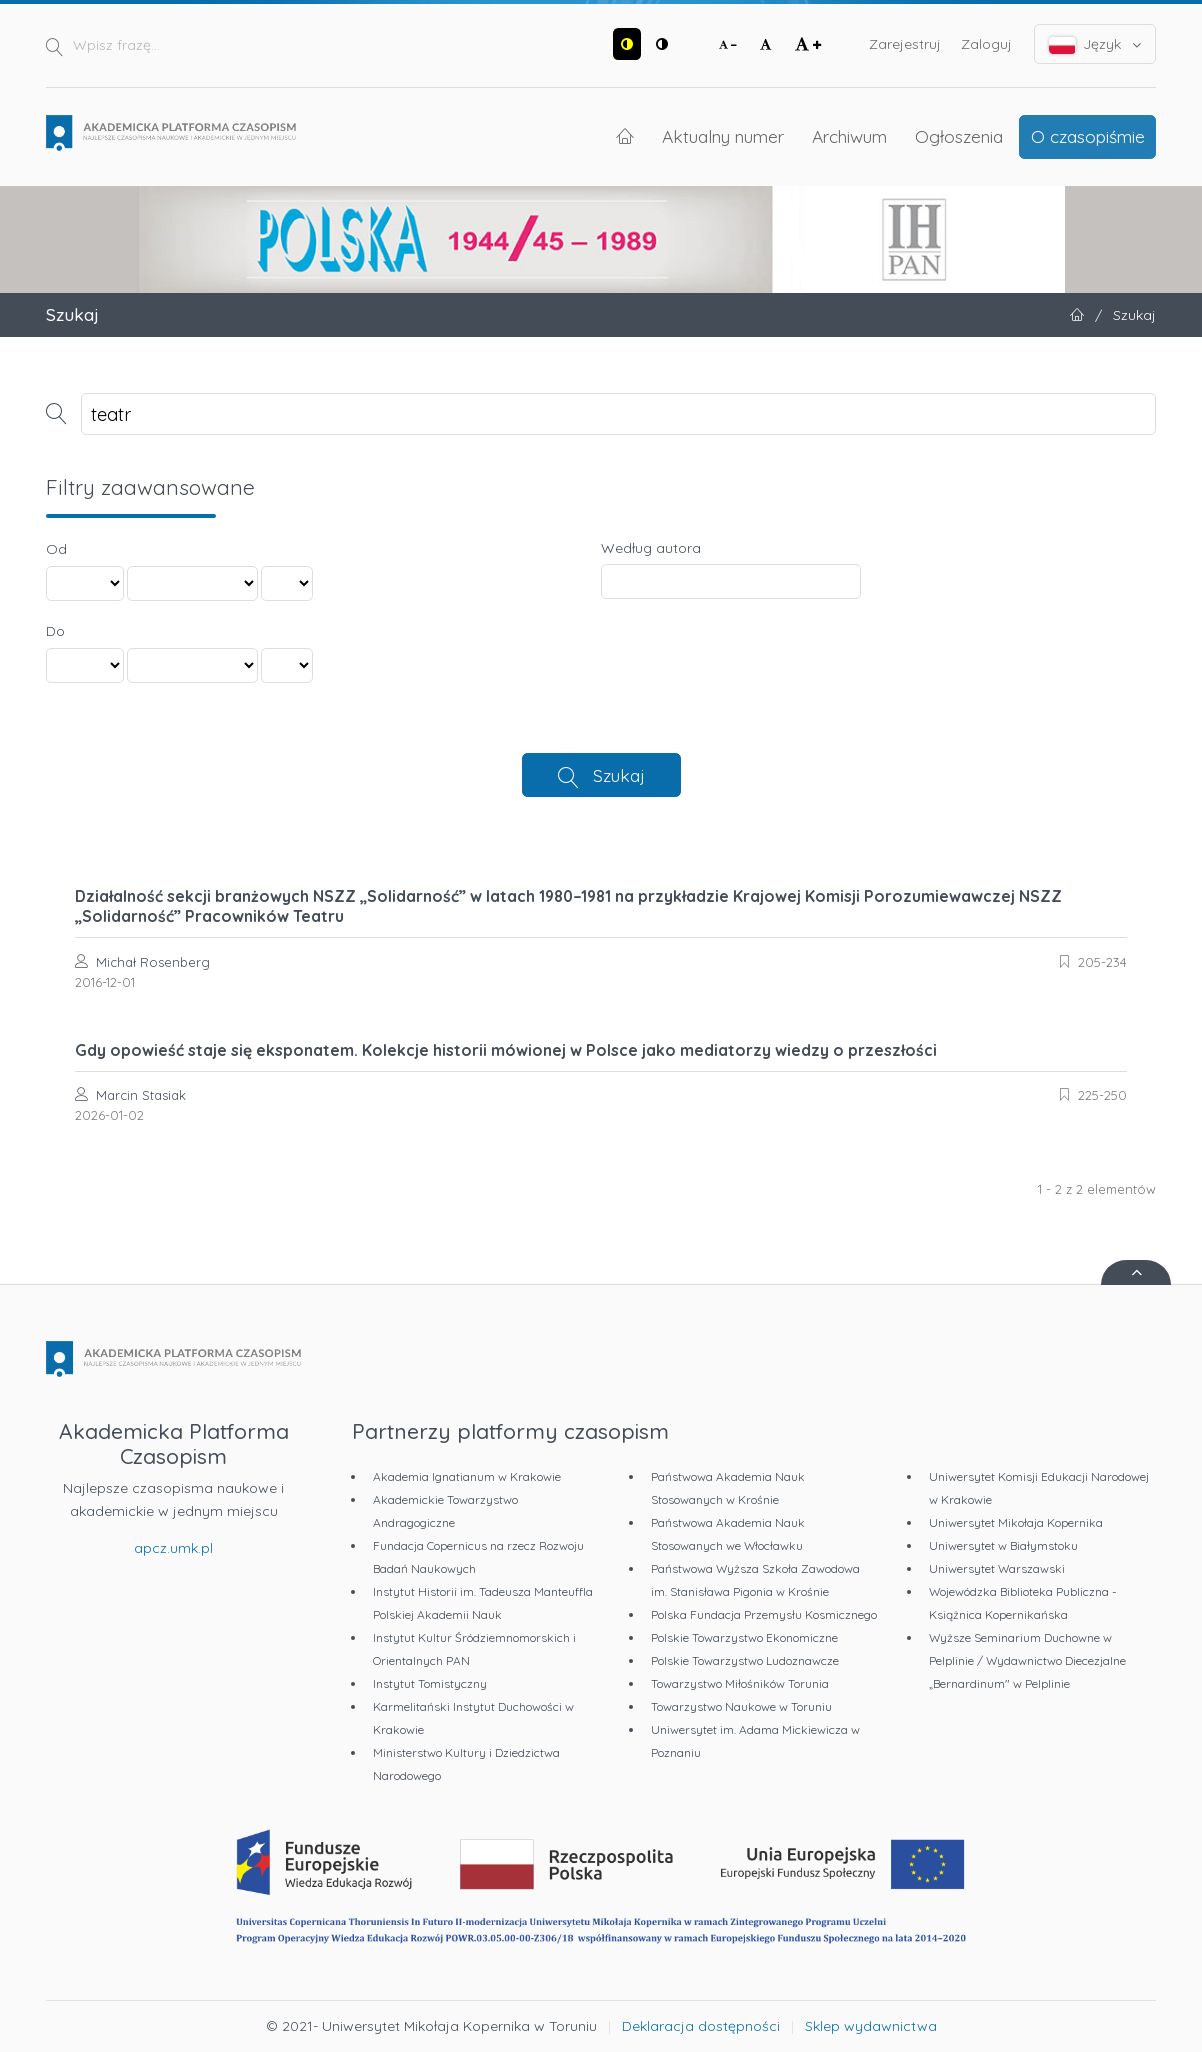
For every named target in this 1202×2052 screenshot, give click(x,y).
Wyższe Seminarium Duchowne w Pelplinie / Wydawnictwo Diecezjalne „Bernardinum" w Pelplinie (1027, 1660)
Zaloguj (986, 44)
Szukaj (619, 775)
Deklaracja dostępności (701, 2026)
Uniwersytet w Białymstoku (1003, 1545)
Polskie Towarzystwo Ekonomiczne (744, 1637)
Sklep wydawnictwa (871, 2026)
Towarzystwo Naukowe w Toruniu (741, 1706)
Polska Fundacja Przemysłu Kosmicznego (764, 1614)
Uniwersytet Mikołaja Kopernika (1016, 1522)
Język (1095, 44)
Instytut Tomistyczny (430, 1683)
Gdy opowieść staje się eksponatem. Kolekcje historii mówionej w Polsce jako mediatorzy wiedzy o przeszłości (506, 1050)
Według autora (651, 548)
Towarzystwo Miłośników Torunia (740, 1683)
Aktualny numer (723, 136)
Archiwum (849, 136)
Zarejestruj (905, 44)
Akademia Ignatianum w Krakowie (467, 1476)
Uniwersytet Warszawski (997, 1568)
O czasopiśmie (1088, 136)
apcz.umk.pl (173, 1548)
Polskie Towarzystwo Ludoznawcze (745, 1660)
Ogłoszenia (959, 136)
